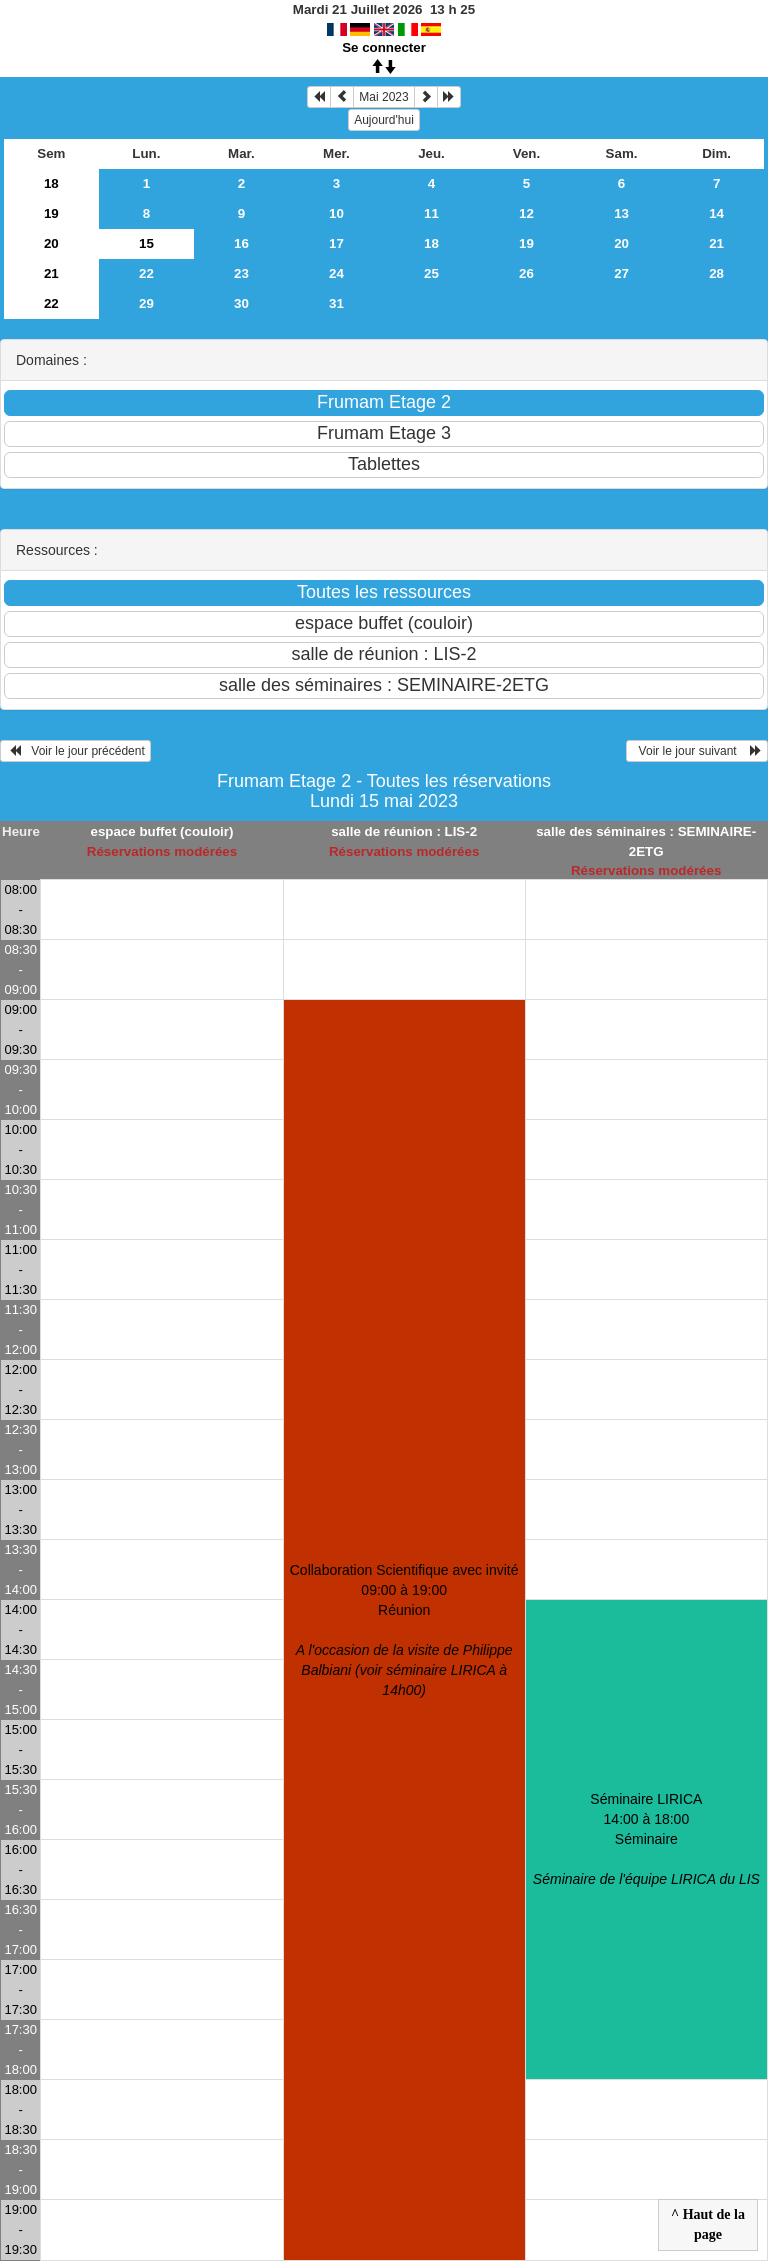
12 (526, 213)
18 (51, 183)
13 (621, 213)
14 (716, 213)
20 (51, 243)
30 (241, 303)
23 (241, 273)
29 (146, 303)
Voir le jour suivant (697, 751)
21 (716, 243)
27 (621, 273)
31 (336, 303)
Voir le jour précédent (75, 751)
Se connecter (384, 47)
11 (431, 213)
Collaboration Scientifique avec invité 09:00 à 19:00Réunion (404, 1630)
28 (716, 273)
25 (431, 273)
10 (336, 213)
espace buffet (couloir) (161, 831)
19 (51, 213)
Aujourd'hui (384, 120)
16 (241, 243)
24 (336, 273)
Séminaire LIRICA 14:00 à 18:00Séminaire (646, 1839)
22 (146, 273)
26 (526, 273)
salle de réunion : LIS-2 (404, 831)
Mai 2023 (383, 97)
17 (336, 243)
